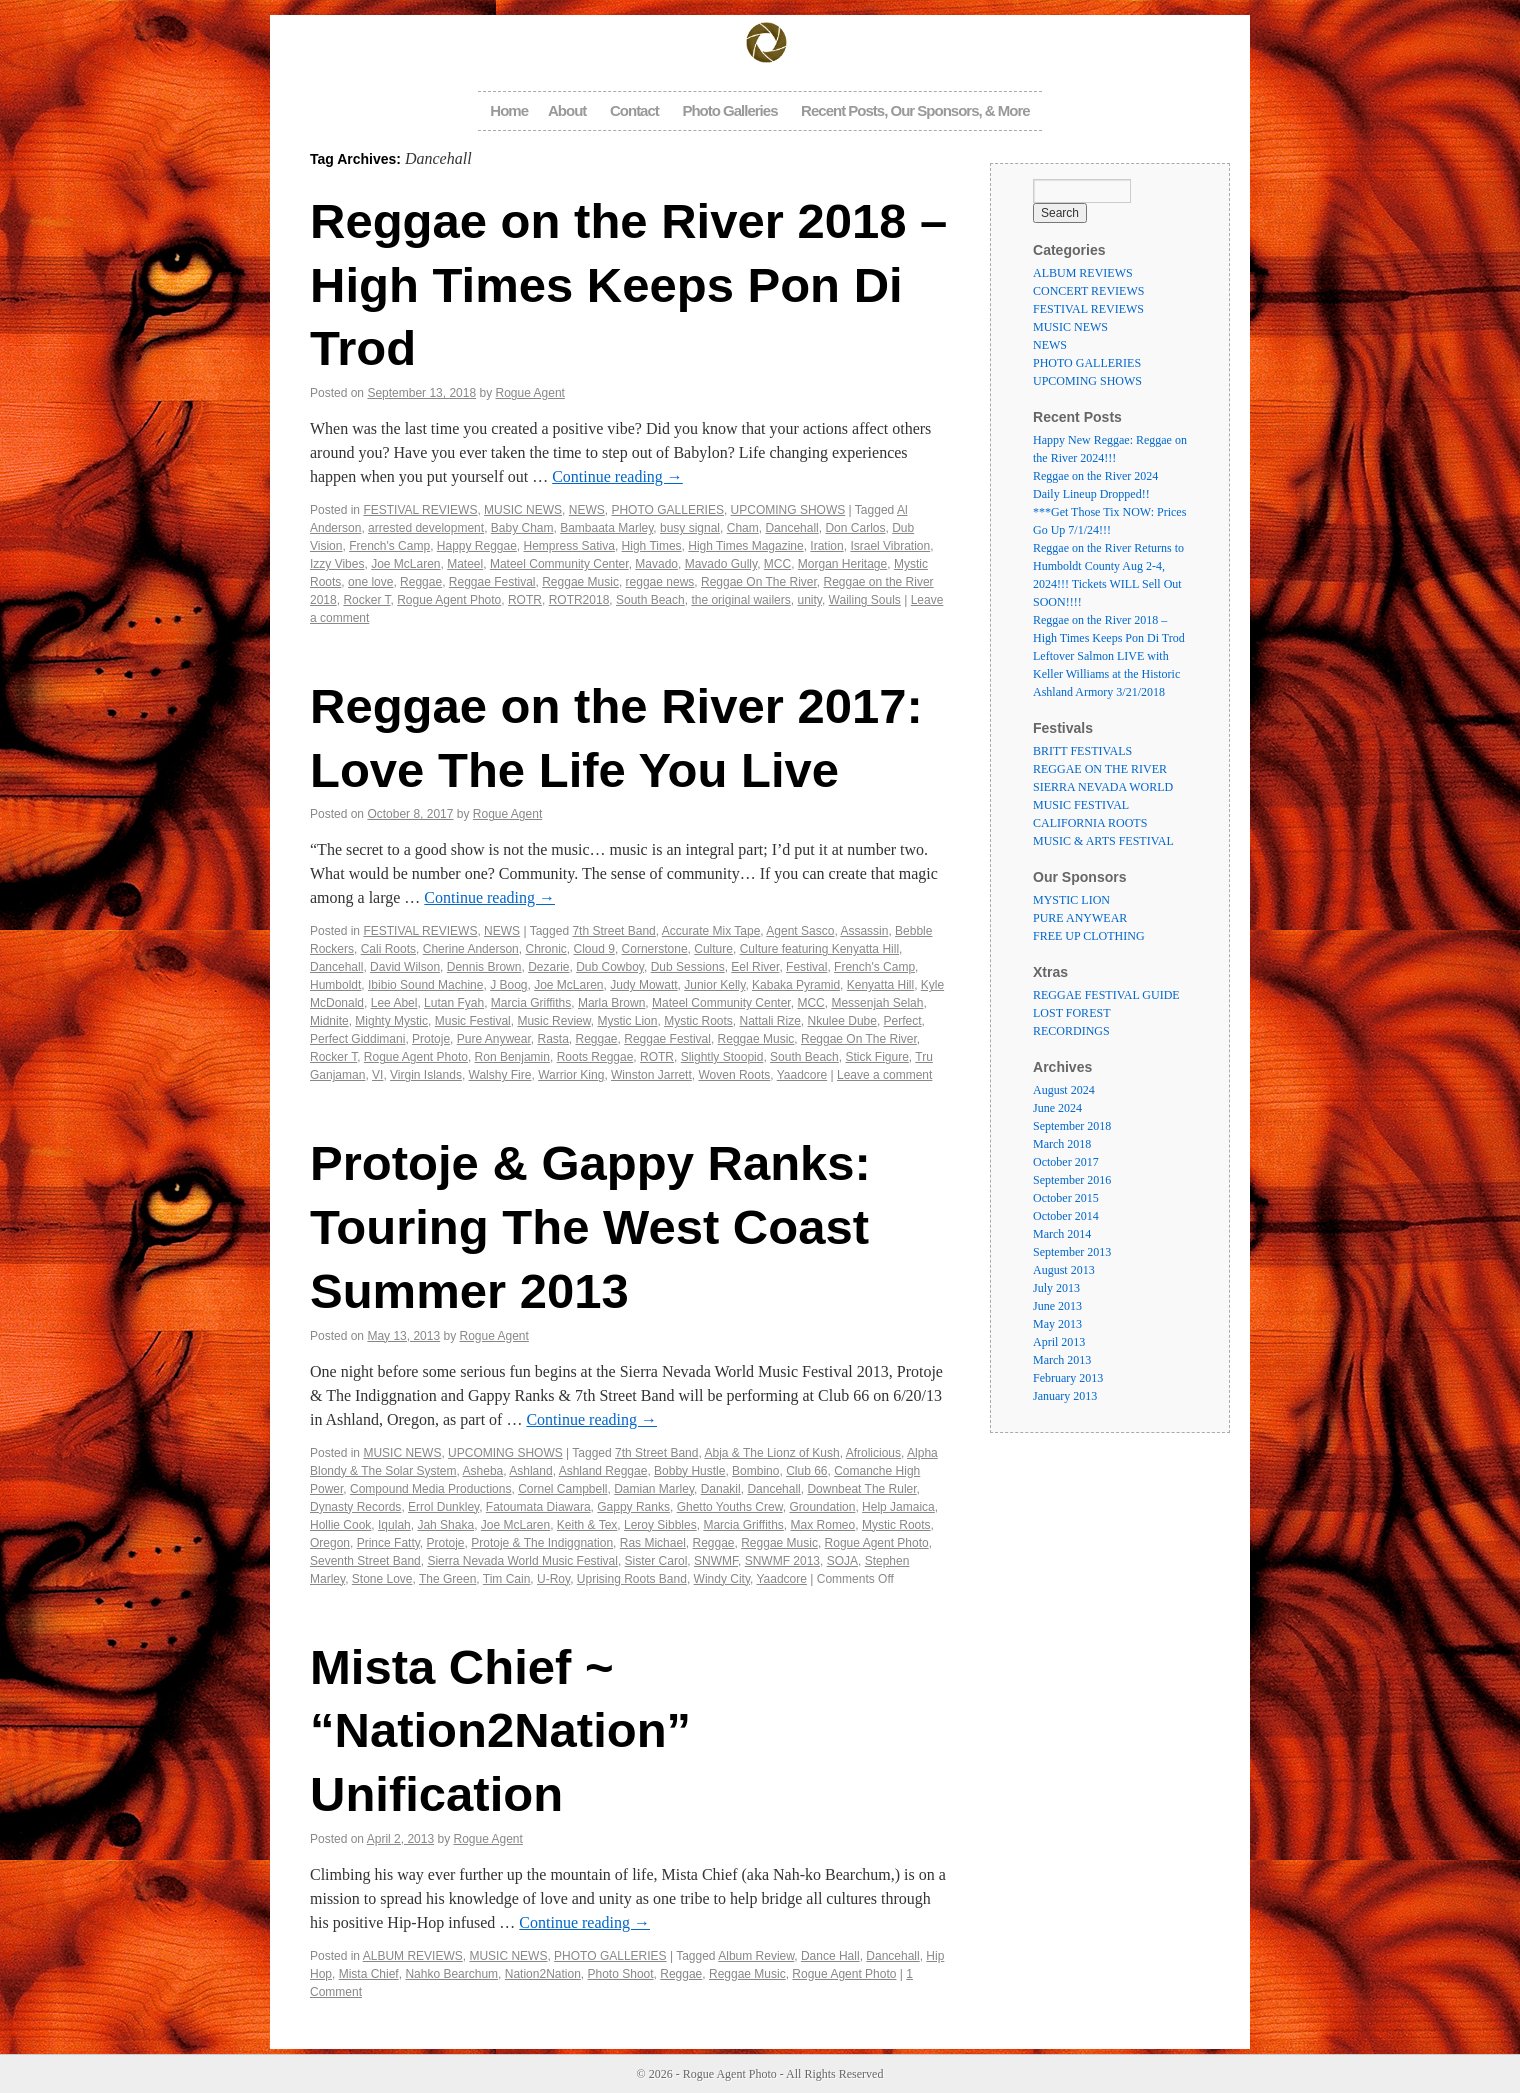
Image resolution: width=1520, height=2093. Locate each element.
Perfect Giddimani (357, 1039)
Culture (713, 949)
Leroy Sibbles (660, 1525)
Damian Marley (654, 1489)
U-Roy (553, 1579)
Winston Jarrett (651, 1075)
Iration (826, 546)
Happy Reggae (477, 546)
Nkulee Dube (842, 1021)
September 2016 (1072, 1180)
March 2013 (1062, 1360)
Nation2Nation (543, 1974)
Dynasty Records (355, 1507)
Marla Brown (611, 1003)
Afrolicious (873, 1453)
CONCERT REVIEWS (1088, 291)
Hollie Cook (340, 1525)
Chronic (545, 949)
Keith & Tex (587, 1525)
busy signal (690, 528)
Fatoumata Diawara (538, 1507)
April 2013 (1059, 1342)
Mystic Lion (627, 1021)
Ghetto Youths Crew (730, 1507)
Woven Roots (734, 1075)
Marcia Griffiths (531, 1003)
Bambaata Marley (606, 528)
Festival (806, 967)
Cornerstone (655, 949)
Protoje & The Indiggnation (542, 1543)
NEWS (587, 510)
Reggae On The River (759, 582)
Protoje (431, 1039)
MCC (777, 564)
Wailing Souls (865, 600)
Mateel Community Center (559, 564)
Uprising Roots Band (632, 1579)
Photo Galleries (729, 110)
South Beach (650, 600)
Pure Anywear (494, 1039)
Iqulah (394, 1525)
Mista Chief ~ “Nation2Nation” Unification (500, 1730)
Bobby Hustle (689, 1471)
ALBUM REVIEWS (413, 1956)
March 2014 (1062, 1234)
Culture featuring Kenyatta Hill (819, 949)
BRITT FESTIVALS (1082, 751)
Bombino (755, 1471)
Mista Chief (369, 1974)
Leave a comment (884, 1075)
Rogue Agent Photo (449, 600)
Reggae (421, 582)
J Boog (508, 985)
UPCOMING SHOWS (788, 510)
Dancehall (791, 528)
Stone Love (382, 1579)
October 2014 (1066, 1216)
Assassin (864, 931)
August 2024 (1064, 1090)
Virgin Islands (426, 1075)
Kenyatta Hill (880, 985)
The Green (447, 1579)
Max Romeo (823, 1525)
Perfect (903, 1021)
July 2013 (1056, 1288)
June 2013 (1057, 1306)
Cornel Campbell (562, 1489)
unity (809, 600)
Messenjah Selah (877, 1003)
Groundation (822, 1507)
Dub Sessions (688, 967)
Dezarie (548, 967)
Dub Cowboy (610, 967)
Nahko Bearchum (451, 1974)
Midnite (329, 1021)
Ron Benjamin (512, 1057)
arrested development (426, 528)
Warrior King (571, 1075)
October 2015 (1066, 1198)
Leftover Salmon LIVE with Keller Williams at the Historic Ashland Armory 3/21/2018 (1106, 674)
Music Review (553, 1021)
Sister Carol (656, 1561)
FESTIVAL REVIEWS (420, 510)
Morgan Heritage (842, 564)
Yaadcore (802, 1075)
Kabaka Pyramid (796, 985)
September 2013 (1072, 1252)
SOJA (842, 1561)
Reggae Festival (492, 582)
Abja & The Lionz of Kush (771, 1453)
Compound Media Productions (430, 1489)
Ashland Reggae (603, 1471)
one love (370, 582)
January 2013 (1065, 1396)
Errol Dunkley (443, 1507)
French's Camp (389, 546)
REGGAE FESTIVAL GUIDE (1106, 995)
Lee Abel (394, 1003)
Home (509, 110)
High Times (652, 546)
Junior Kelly (714, 985)
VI (377, 1075)
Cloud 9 (594, 949)
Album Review (756, 1956)
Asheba (483, 1471)
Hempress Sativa (569, 546)
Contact (634, 110)
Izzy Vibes (337, 564)
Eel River (755, 967)
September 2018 (1072, 1126)
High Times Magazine (745, 546)
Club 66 (806, 1471)
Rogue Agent (530, 393)
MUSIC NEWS (523, 510)
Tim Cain (507, 1579)
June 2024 (1057, 1108)
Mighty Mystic (391, 1021)
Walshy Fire (500, 1075)
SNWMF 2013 (782, 1561)
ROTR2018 (579, 600)
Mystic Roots (698, 1021)
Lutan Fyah (454, 1003)
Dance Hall (830, 1956)
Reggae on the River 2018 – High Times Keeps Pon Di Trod (628, 284)
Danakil (721, 1489)
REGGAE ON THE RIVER (1100, 769)
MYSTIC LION (1071, 900)
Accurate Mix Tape (711, 931)
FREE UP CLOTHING (1089, 936)
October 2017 (1066, 1162)
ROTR (525, 600)
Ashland (530, 1471)
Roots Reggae (595, 1057)
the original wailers (740, 600)
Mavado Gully (721, 564)
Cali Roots (388, 949)
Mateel (465, 564)
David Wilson (405, 967)
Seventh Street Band (365, 1561)
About (567, 110)
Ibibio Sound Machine (425, 985)
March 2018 (1062, 1144)
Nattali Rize (770, 1021)
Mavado (656, 564)
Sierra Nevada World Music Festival (522, 1561)
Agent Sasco (800, 931)
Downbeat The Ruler (861, 1489)
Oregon (330, 1543)
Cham (743, 528)
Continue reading (617, 476)
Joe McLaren (405, 564)
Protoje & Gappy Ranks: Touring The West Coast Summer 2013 (590, 1226)
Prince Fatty (388, 1543)
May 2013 (1057, 1324)
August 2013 (1064, 1270)
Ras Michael (653, 1543)
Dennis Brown (484, 967)
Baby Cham (522, 528)
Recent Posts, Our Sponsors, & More (915, 110)
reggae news (660, 582)
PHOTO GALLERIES (667, 510)
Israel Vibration (890, 546)
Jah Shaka (445, 1525)
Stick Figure (876, 1057)
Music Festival (473, 1021)
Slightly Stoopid (722, 1057)
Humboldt (335, 985)
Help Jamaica (898, 1507)
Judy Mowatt (643, 985)
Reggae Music (580, 582)
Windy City (722, 1579)
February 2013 (1068, 1378)
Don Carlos (855, 528)
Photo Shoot (621, 1974)
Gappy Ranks (633, 1507)
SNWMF (716, 1561)
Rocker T (366, 600)
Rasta (552, 1039)
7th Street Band (613, 931)
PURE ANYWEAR (1080, 918)
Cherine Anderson (471, 949)
